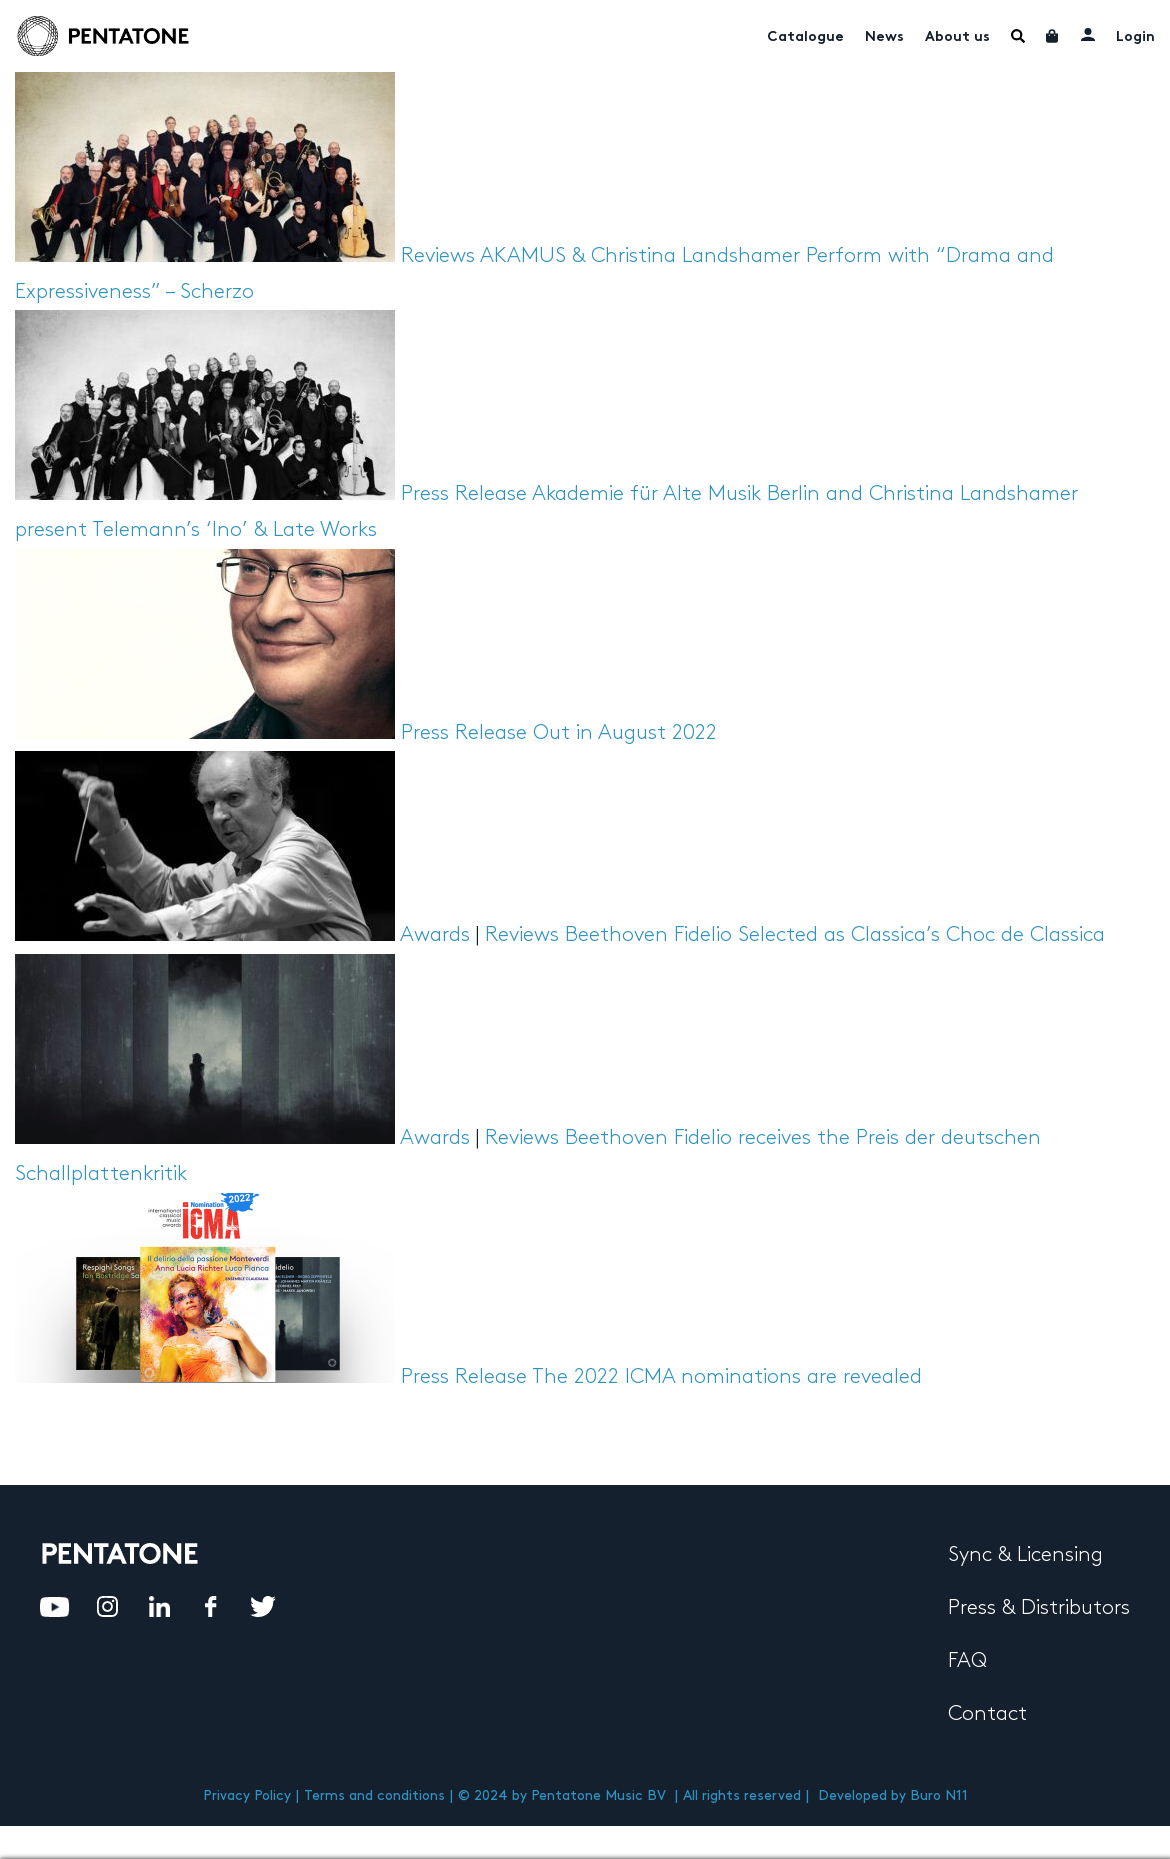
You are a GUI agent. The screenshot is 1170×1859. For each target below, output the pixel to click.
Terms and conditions (374, 1795)
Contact (987, 1714)
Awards (435, 935)
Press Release (464, 494)
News (884, 37)
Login (1135, 37)
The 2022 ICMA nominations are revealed (727, 1377)
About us (957, 37)
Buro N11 (939, 1795)
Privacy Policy (247, 1795)
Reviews (438, 256)
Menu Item (1018, 36)
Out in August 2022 (625, 733)
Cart (1053, 36)
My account (1088, 34)
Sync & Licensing (1025, 1555)
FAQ (967, 1661)
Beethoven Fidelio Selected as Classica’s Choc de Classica (835, 935)
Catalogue (805, 37)
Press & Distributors (1039, 1608)
